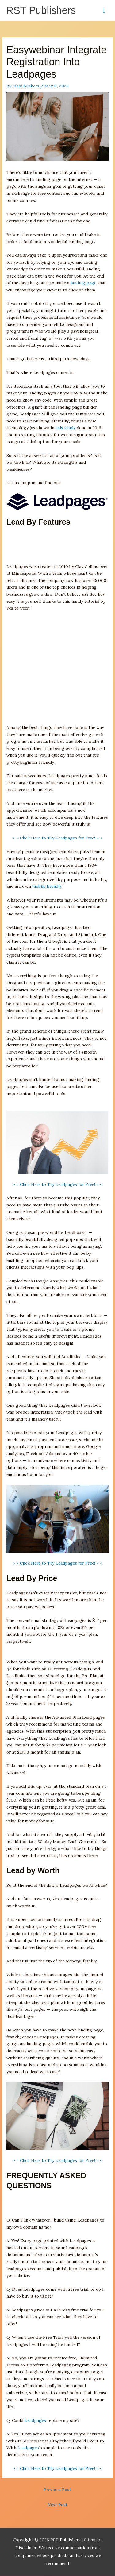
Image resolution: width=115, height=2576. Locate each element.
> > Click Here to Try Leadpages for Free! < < (57, 838)
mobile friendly (46, 886)
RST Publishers (41, 10)
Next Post (57, 2504)
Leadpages (35, 2420)
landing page (83, 283)
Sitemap (93, 2539)
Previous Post (57, 2489)
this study (65, 427)
